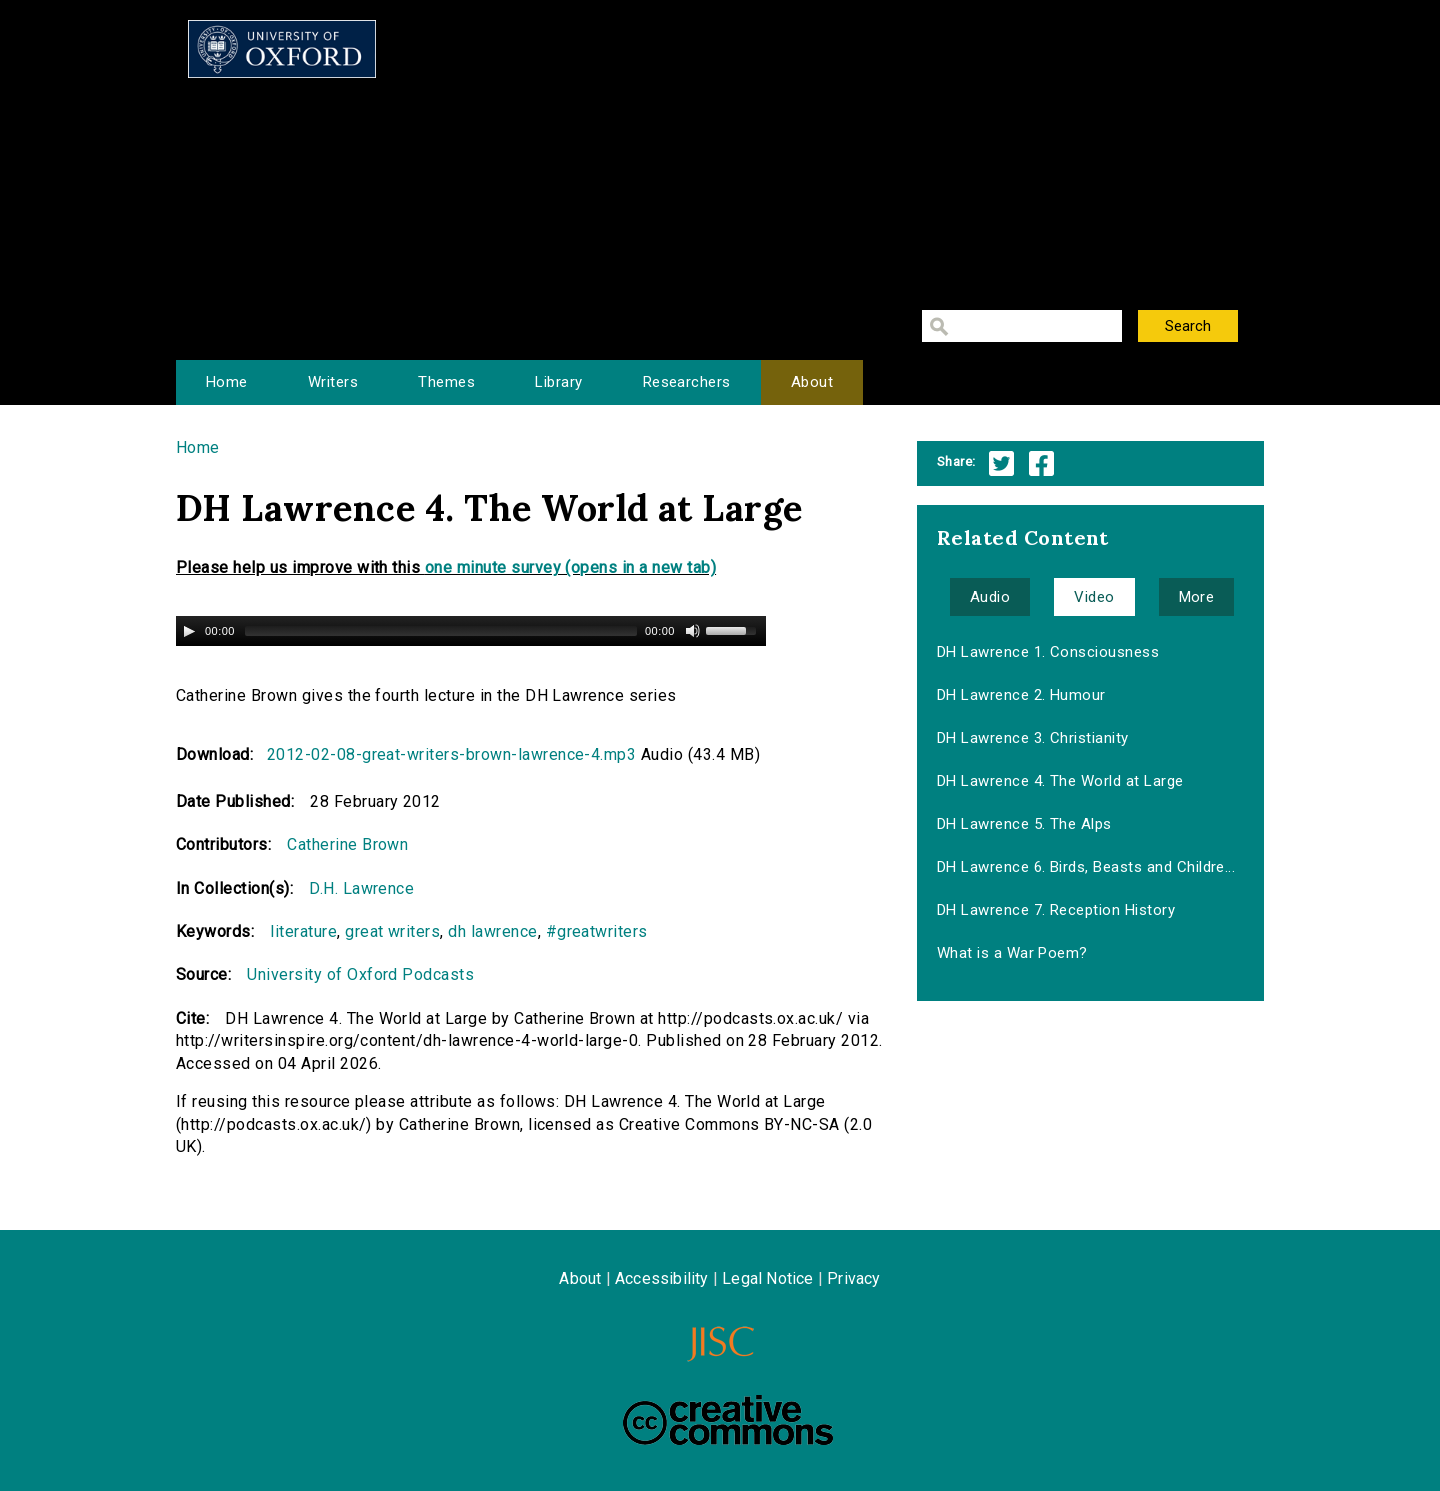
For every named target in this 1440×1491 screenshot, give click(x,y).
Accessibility (662, 1278)
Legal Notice (767, 1278)
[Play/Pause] (189, 631)
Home (227, 382)
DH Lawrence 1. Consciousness (1048, 652)
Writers (333, 382)
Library (558, 382)
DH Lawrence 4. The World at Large (1060, 781)
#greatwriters (597, 931)
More (1197, 597)
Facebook (1041, 463)
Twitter (1001, 463)
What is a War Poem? (1012, 953)
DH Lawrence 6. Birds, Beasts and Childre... (1086, 867)
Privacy (853, 1278)
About (812, 382)
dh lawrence (492, 931)
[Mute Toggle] (693, 631)
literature (303, 931)
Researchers (687, 382)
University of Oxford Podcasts (360, 974)
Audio (990, 597)
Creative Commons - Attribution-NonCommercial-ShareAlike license (728, 1420)
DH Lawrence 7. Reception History (1056, 910)
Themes (446, 382)
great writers (392, 931)
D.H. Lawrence (361, 888)
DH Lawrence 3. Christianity (1033, 738)
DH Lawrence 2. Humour (1021, 695)
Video (1094, 597)
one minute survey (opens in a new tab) (570, 567)
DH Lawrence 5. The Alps (1024, 824)
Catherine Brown (347, 844)
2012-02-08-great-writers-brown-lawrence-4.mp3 (452, 754)
